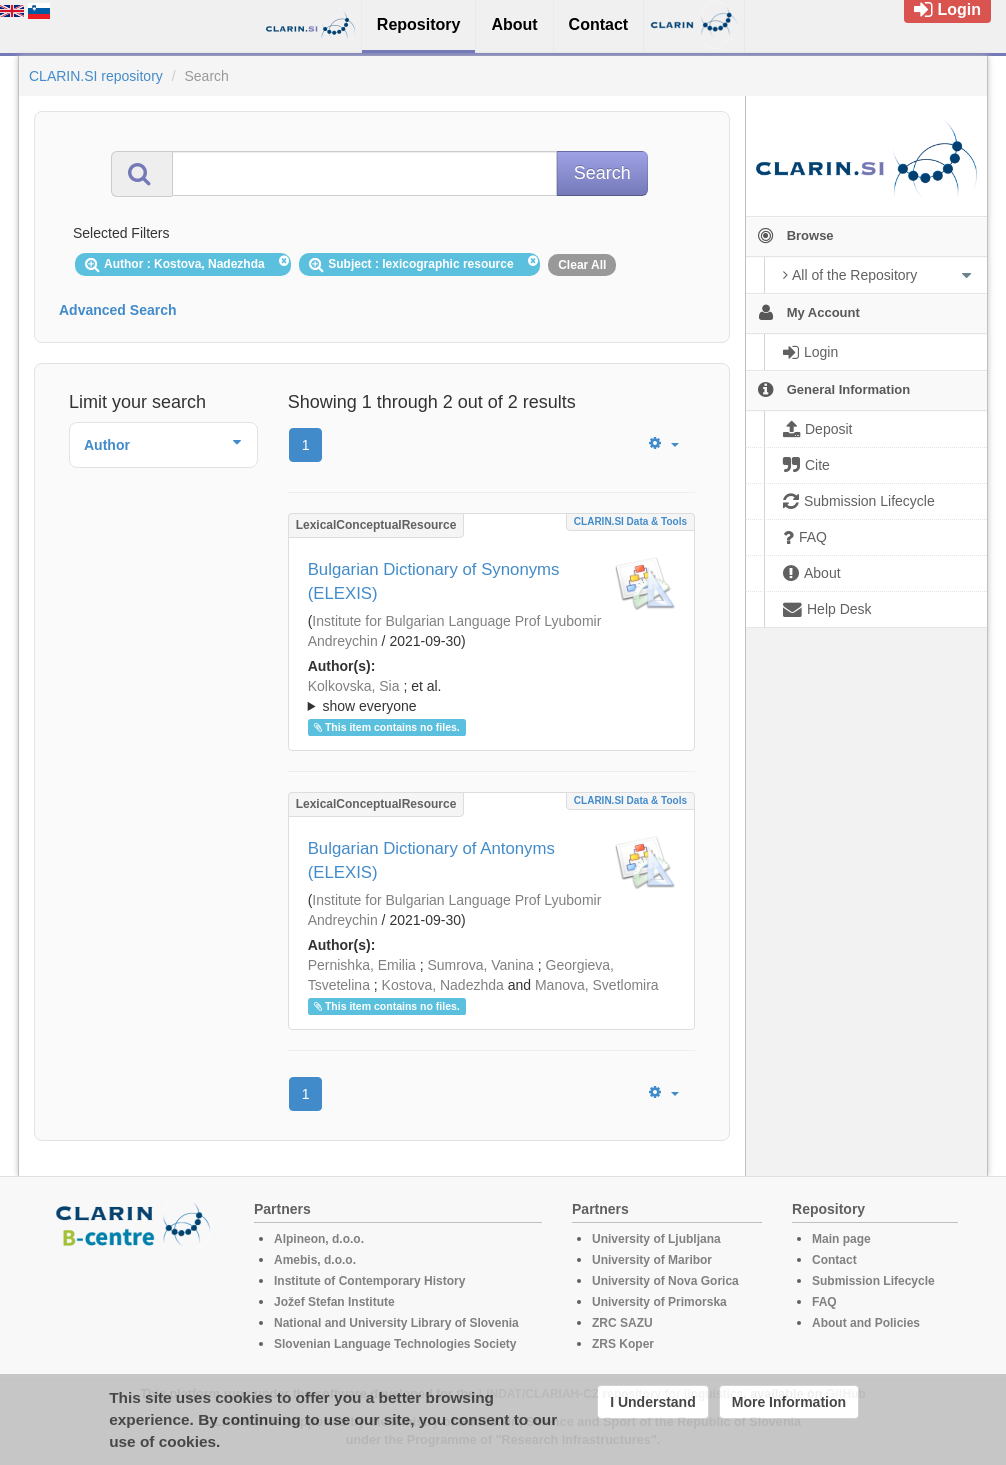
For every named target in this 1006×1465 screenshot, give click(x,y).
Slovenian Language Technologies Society (395, 1344)
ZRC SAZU (622, 1323)
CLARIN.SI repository (96, 76)
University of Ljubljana (656, 1239)
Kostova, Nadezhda (443, 985)
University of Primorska (659, 1302)
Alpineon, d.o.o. (319, 1239)
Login (947, 9)
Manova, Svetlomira (597, 985)
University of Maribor (652, 1260)
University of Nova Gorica (665, 1281)
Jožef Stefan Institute (334, 1302)
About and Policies (866, 1323)
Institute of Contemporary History (369, 1281)
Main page (841, 1239)
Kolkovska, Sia (354, 686)
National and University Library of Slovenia (396, 1323)
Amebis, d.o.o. (315, 1260)
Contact (834, 1260)
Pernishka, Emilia (362, 965)
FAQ (824, 1302)
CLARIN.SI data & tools (630, 521)
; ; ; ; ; (491, 696)
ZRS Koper (623, 1344)
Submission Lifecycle (873, 1281)
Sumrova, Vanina (480, 965)
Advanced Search (118, 310)
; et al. (491, 697)
